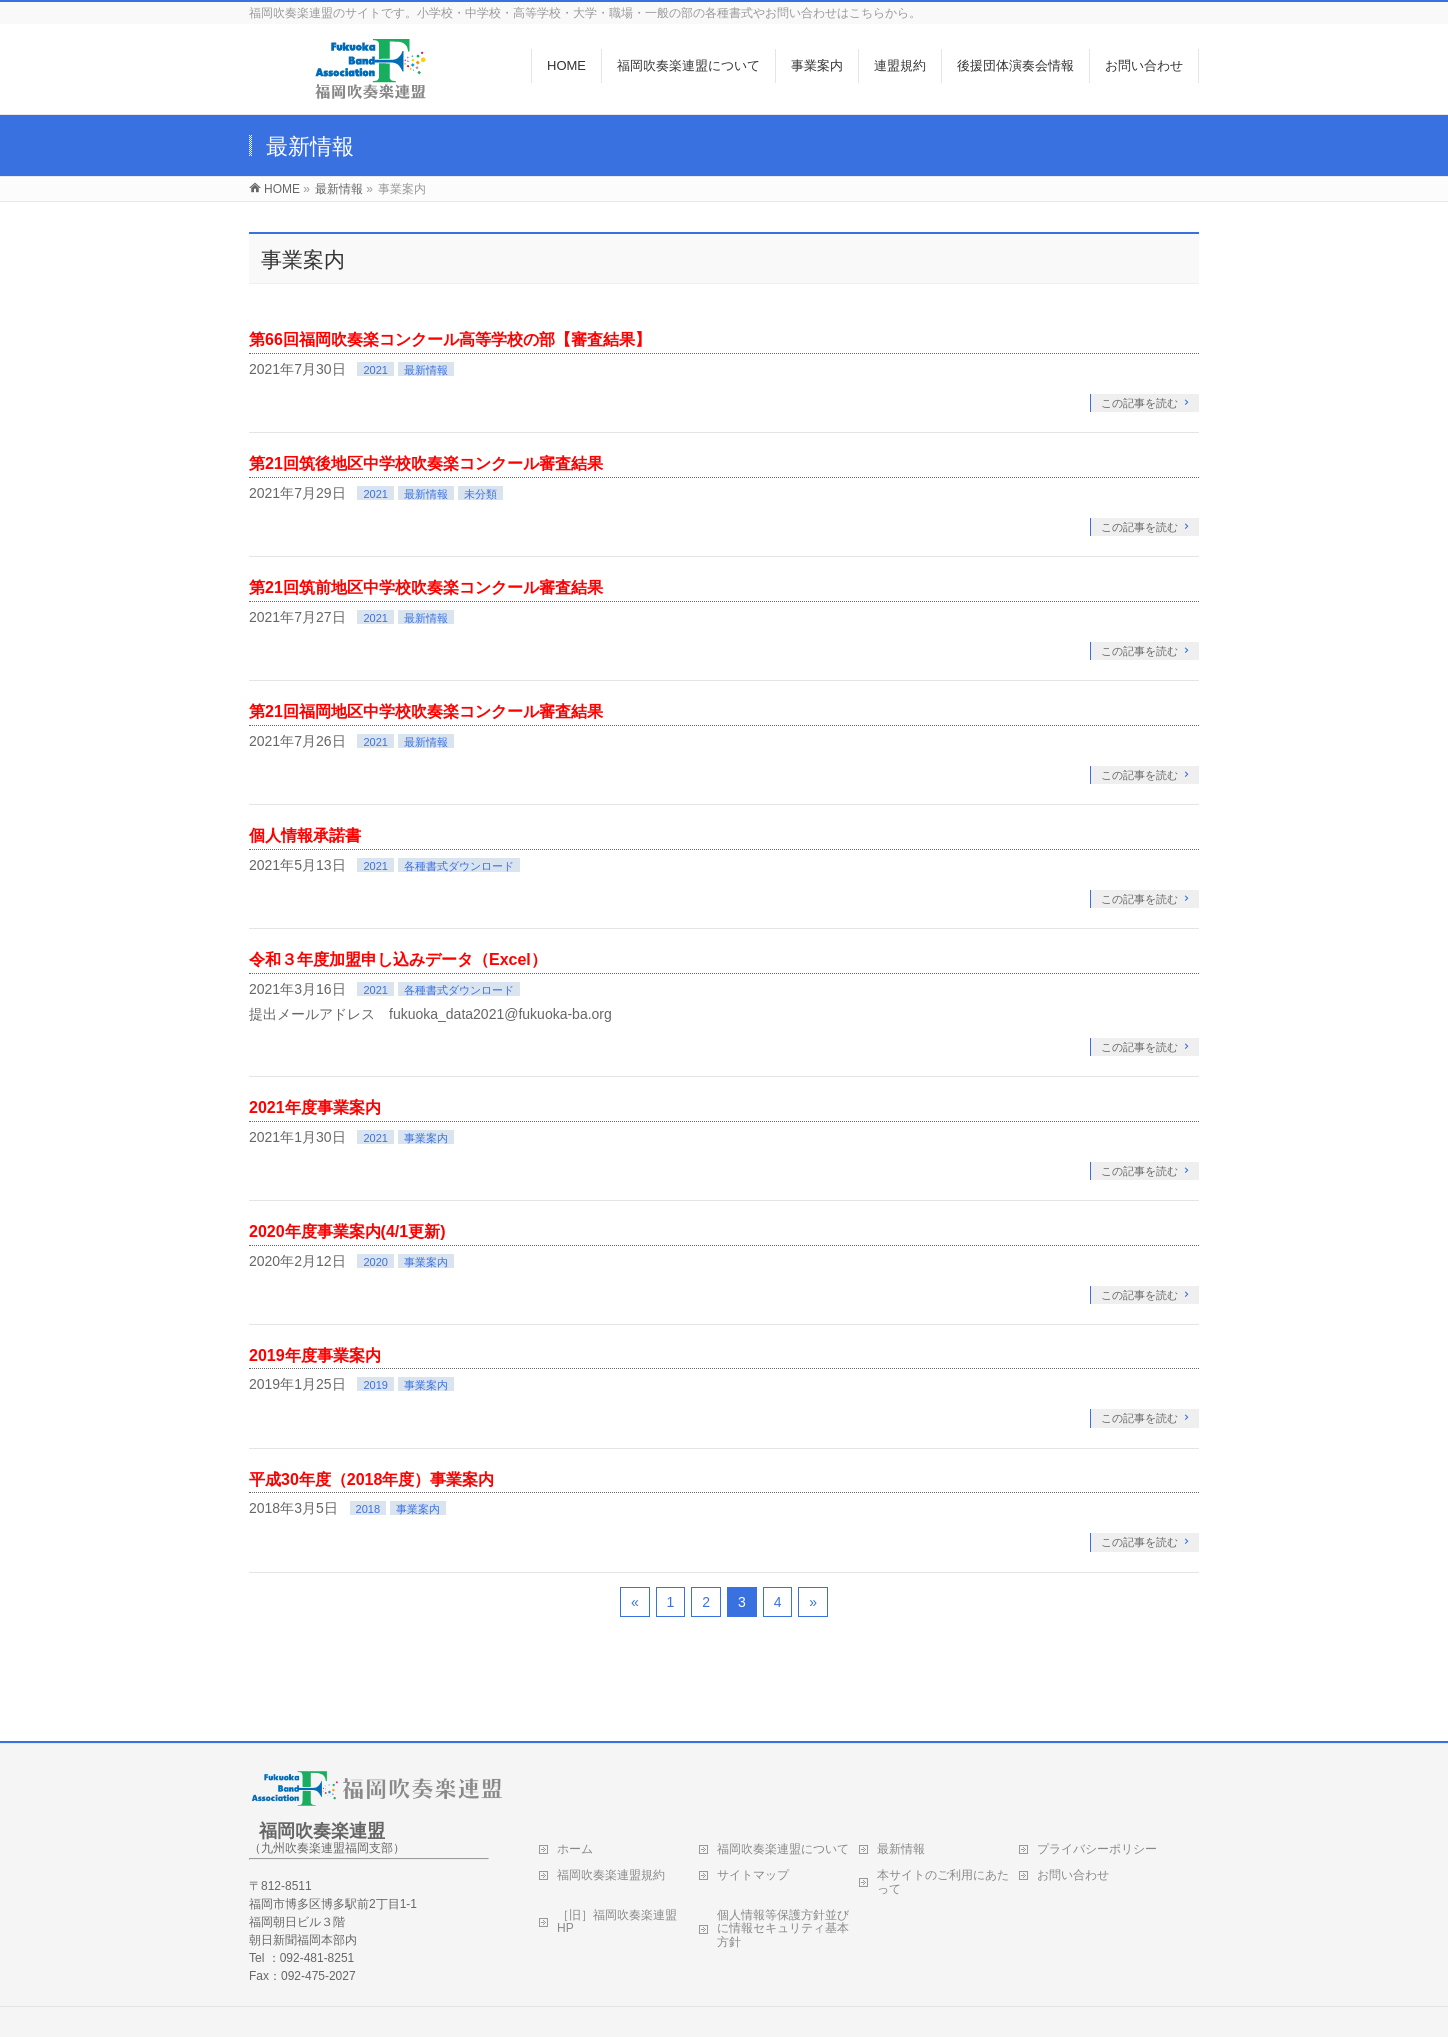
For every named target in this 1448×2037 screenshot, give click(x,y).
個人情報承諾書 (305, 835)
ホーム (575, 1849)
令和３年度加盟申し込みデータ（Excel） (398, 959)
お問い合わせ (1073, 1875)
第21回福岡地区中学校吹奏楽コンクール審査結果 (426, 711)
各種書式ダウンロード (459, 866)
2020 (375, 1262)
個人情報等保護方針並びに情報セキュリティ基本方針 (783, 1929)
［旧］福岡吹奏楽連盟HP (617, 1922)
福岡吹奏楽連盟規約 (611, 1875)
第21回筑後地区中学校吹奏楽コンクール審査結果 (426, 463)
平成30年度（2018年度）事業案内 (371, 1479)
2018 (368, 1509)
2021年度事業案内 (315, 1107)
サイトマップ (753, 1875)
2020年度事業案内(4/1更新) (347, 1231)
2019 (375, 1385)
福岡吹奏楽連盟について (783, 1849)
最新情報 (426, 370)
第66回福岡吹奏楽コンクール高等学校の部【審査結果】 (450, 339)
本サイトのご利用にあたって (943, 1882)
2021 (375, 370)
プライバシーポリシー (1097, 1849)
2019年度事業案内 (315, 1355)
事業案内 (426, 1138)
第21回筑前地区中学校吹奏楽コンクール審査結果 (426, 587)
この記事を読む (1139, 403)
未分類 (480, 494)
